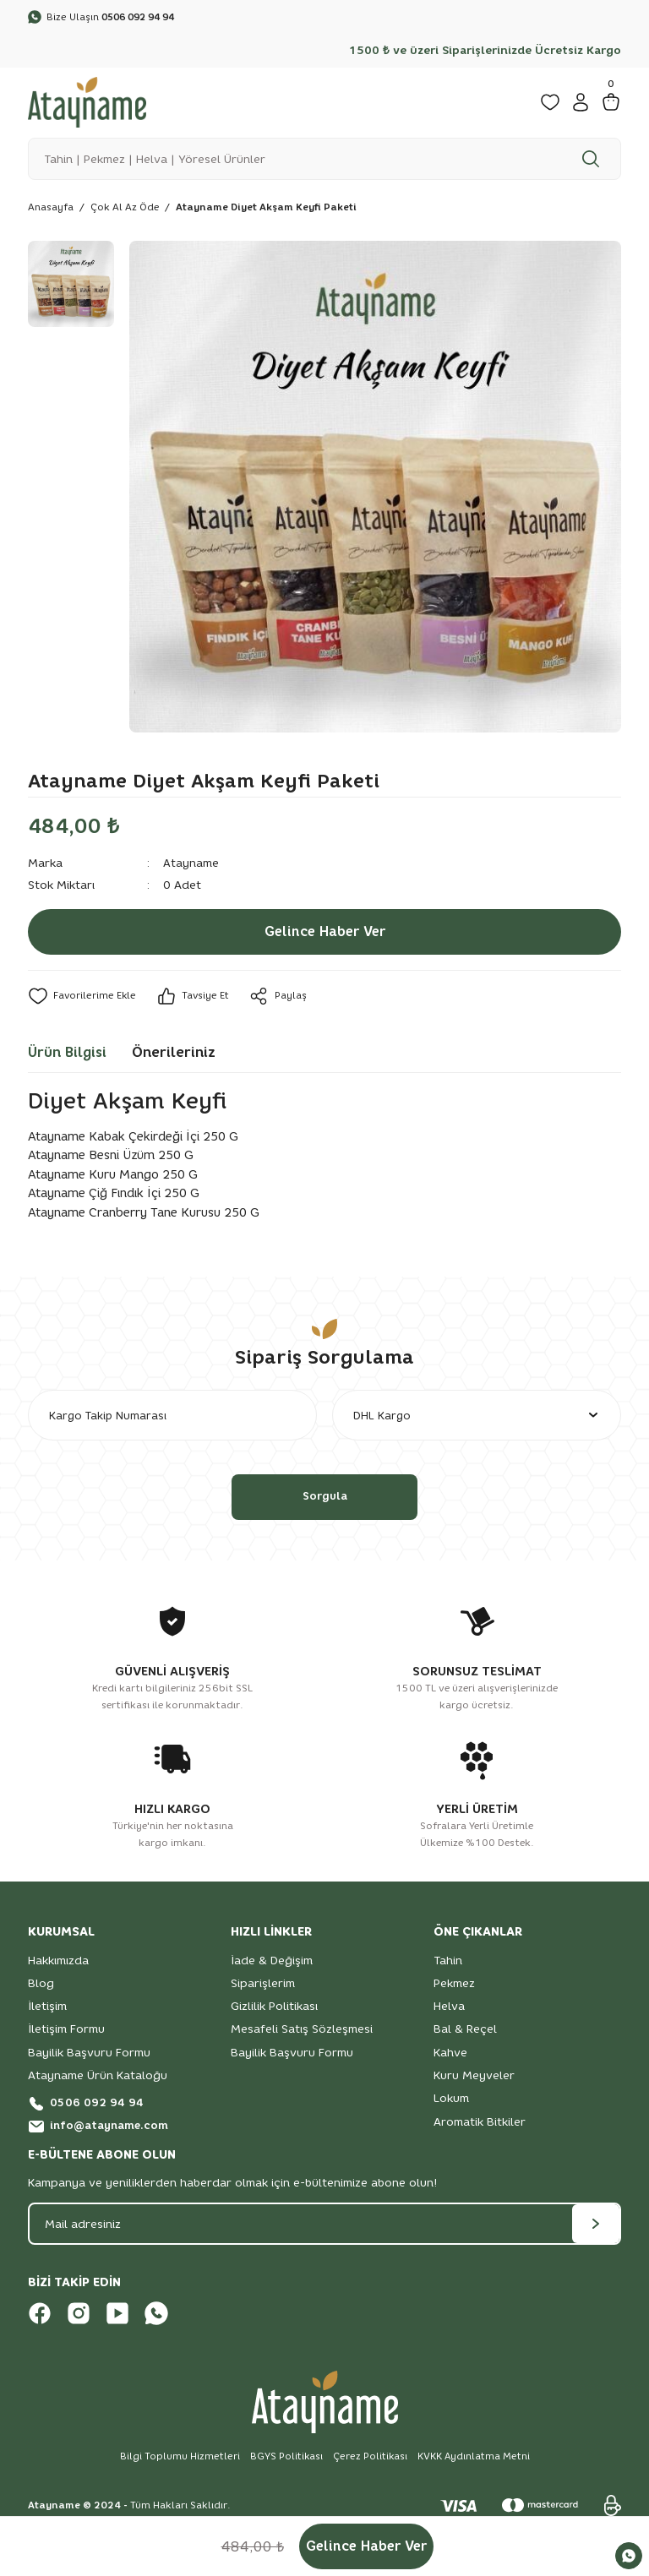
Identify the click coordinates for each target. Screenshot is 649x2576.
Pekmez (454, 1987)
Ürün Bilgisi (67, 1053)
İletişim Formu (66, 2033)
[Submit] (595, 2228)
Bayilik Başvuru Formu (89, 2056)
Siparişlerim (263, 1987)
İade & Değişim (272, 1964)
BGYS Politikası (285, 2461)
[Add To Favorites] (81, 998)
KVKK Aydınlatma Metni (474, 2461)
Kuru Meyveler (474, 2079)
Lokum (451, 2103)
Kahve (450, 2056)
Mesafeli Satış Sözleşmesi (302, 2033)
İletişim (47, 2010)
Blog (41, 1987)
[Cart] (611, 103)
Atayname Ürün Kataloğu (97, 2079)
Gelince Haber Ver (324, 933)
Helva (449, 2010)
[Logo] (87, 102)
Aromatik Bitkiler (480, 2125)
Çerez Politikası (369, 2461)
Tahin (448, 1964)
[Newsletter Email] (324, 2229)
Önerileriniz (173, 1053)
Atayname (191, 864)
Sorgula (324, 1500)
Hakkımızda (58, 1964)
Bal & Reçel (465, 2033)
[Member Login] (580, 103)
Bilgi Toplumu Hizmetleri (177, 2461)
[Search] (324, 160)
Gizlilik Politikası (274, 2010)
